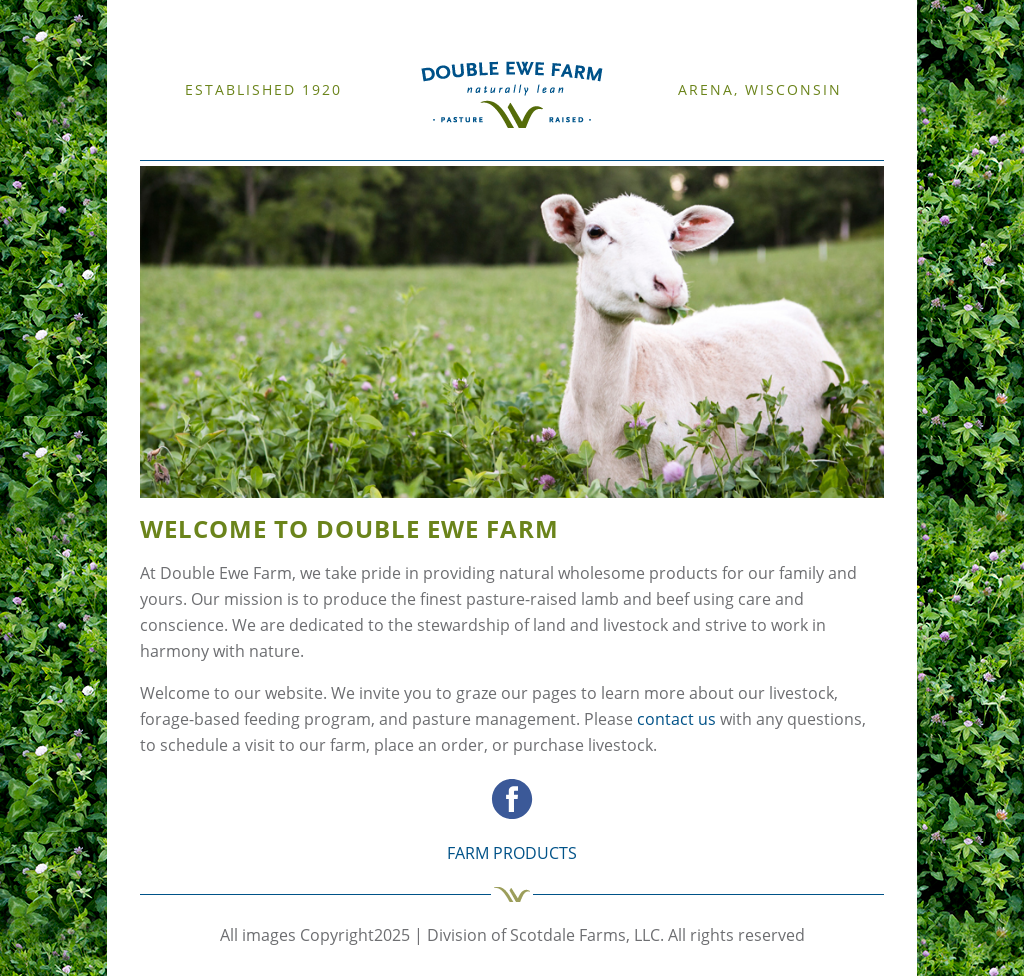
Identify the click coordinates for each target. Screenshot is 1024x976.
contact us (676, 719)
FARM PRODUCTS (454, 148)
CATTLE (317, 148)
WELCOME (169, 148)
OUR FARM (230, 148)
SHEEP (279, 148)
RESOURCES (371, 148)
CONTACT (531, 148)
